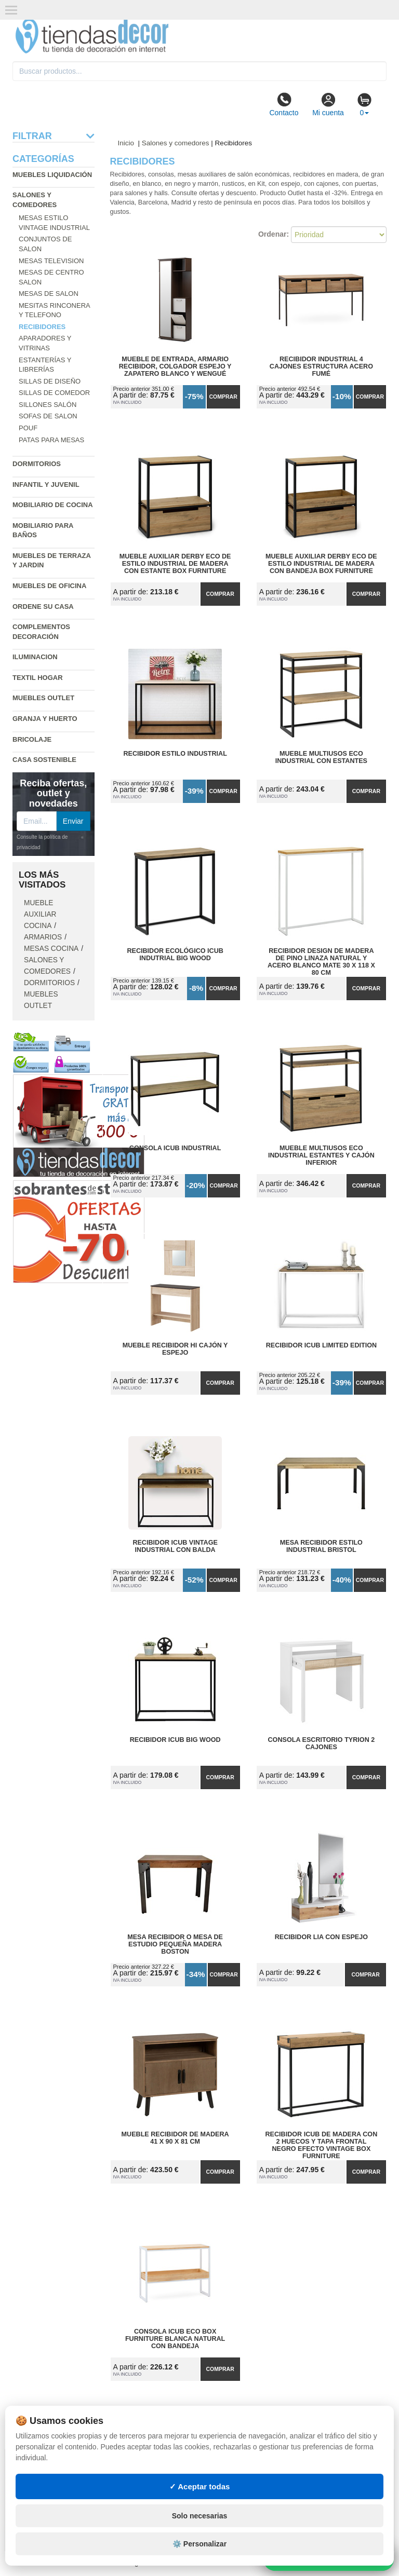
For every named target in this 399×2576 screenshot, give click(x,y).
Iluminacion (35, 657)
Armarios (43, 937)
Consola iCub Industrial (175, 1148)
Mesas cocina (51, 948)
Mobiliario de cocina (52, 505)
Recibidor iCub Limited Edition (321, 1345)
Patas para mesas (51, 440)
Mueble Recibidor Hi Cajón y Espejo (175, 1349)
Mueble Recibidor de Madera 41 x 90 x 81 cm (175, 2138)
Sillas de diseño (50, 381)
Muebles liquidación (52, 175)
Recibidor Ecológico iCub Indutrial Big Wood (175, 954)
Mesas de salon (48, 293)
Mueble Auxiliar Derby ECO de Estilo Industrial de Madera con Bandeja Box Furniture (321, 564)
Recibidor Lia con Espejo (321, 1937)
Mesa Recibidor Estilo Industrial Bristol (321, 1546)
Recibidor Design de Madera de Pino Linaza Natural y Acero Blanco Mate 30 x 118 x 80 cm (321, 958)
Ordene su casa (43, 606)
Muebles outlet (43, 698)
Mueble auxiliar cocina (40, 914)
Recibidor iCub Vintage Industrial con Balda (175, 1546)
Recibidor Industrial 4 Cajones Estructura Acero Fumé (321, 366)
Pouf (28, 428)
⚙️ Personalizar (199, 2544)
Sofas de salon (48, 416)
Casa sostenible (44, 760)
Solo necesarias (200, 2516)
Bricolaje (31, 739)
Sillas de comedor (54, 393)
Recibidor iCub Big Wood (175, 1739)
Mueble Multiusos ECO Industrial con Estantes (321, 757)
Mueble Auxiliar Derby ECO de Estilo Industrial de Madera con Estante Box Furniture (175, 564)
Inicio (126, 143)
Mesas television (51, 261)
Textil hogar (37, 678)
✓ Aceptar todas (199, 2486)
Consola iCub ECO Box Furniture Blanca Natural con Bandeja (175, 2339)
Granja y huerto (44, 719)
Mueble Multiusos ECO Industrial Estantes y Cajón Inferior (321, 1155)
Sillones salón (47, 404)
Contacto (283, 104)
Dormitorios (36, 464)
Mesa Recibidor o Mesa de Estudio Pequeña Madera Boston (175, 1944)
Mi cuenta (328, 104)
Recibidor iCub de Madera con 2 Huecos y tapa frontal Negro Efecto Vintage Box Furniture (321, 2141)
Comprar (223, 396)
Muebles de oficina (49, 586)
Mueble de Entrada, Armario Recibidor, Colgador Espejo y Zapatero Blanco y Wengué (175, 366)
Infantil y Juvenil (45, 484)
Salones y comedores (175, 143)
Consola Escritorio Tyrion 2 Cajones (321, 1743)
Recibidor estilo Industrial (175, 753)
